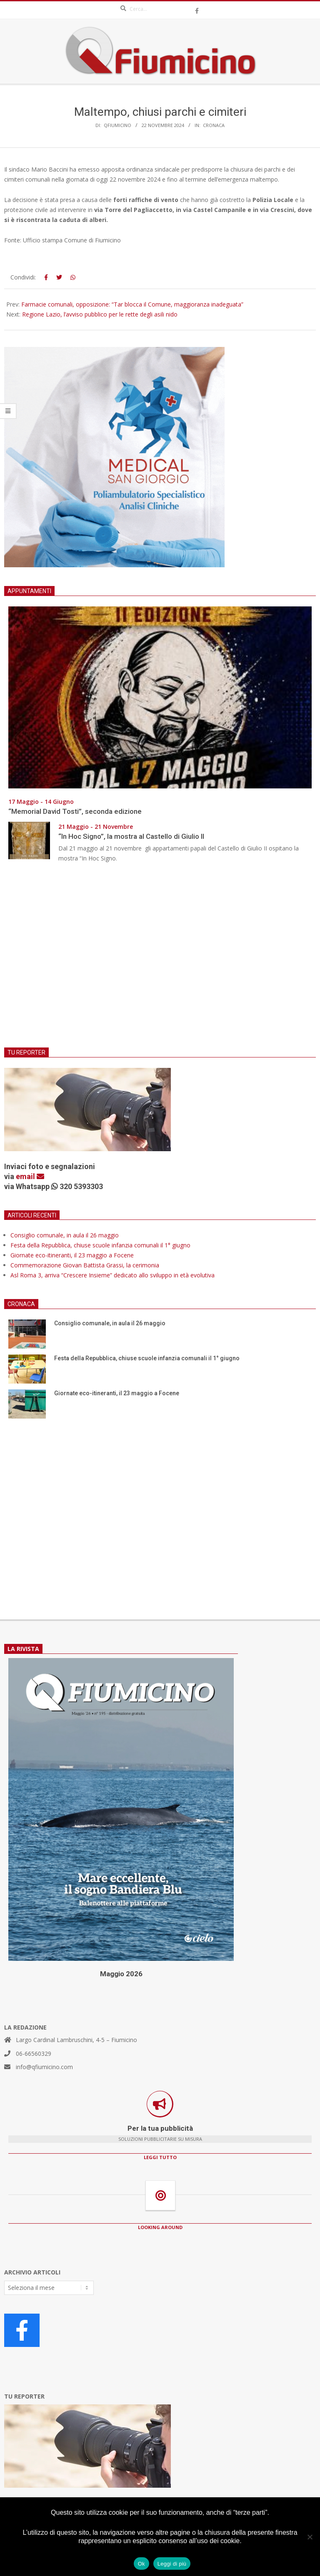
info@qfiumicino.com (44, 2067)
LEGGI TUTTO (160, 2157)
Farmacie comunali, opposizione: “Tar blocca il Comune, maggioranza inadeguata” (132, 304)
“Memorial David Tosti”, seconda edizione (75, 811)
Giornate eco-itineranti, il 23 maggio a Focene (72, 1255)
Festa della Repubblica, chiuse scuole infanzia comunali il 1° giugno (100, 1245)
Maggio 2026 (121, 1974)
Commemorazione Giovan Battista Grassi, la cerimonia (84, 1265)
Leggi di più (172, 2564)
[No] (309, 2537)
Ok (141, 2564)
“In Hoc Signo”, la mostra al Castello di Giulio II (131, 836)
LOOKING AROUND (160, 2227)
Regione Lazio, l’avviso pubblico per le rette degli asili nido (100, 314)
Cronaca (214, 125)
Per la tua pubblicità (160, 2128)
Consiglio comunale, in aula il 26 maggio (64, 1235)
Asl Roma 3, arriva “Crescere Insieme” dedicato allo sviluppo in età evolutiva (112, 1275)
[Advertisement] (160, 960)
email (30, 1176)
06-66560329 (33, 2053)
